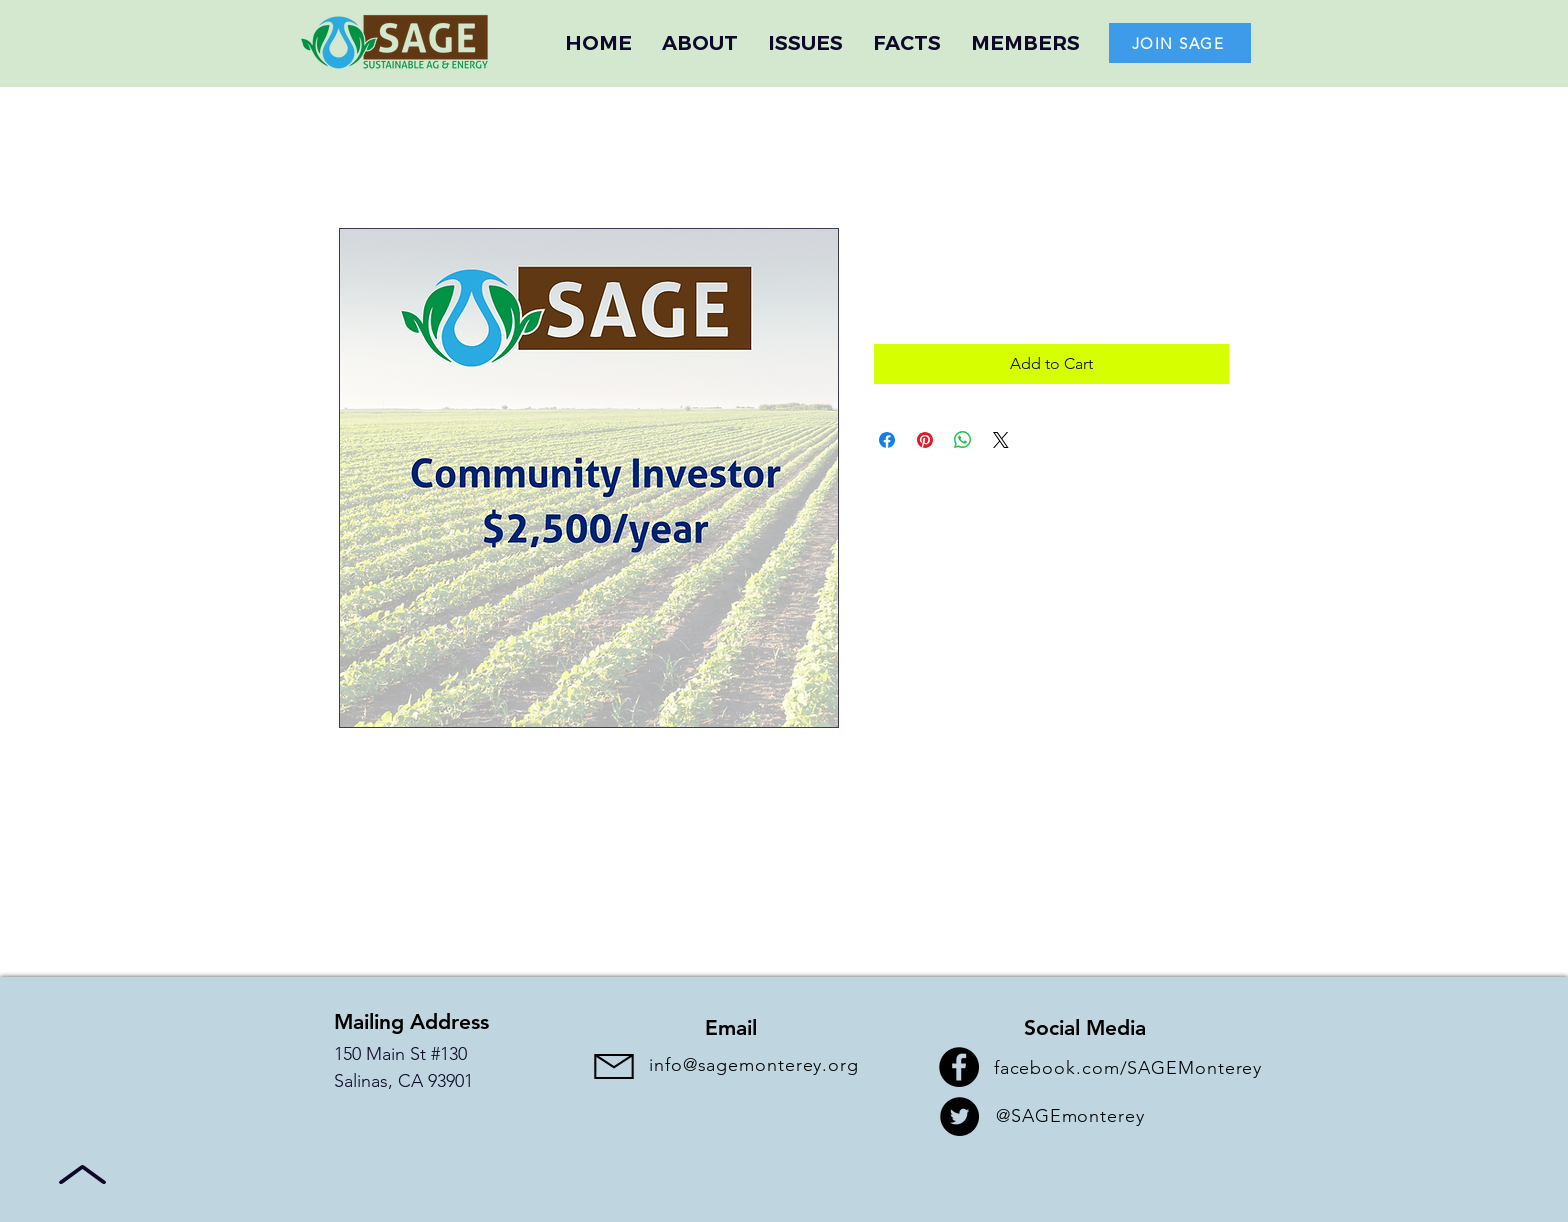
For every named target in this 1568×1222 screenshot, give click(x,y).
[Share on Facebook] (887, 440)
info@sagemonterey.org (754, 1065)
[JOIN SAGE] (1180, 43)
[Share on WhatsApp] (963, 440)
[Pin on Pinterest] (925, 440)
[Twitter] (959, 1116)
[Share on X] (1001, 440)
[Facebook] (959, 1067)
